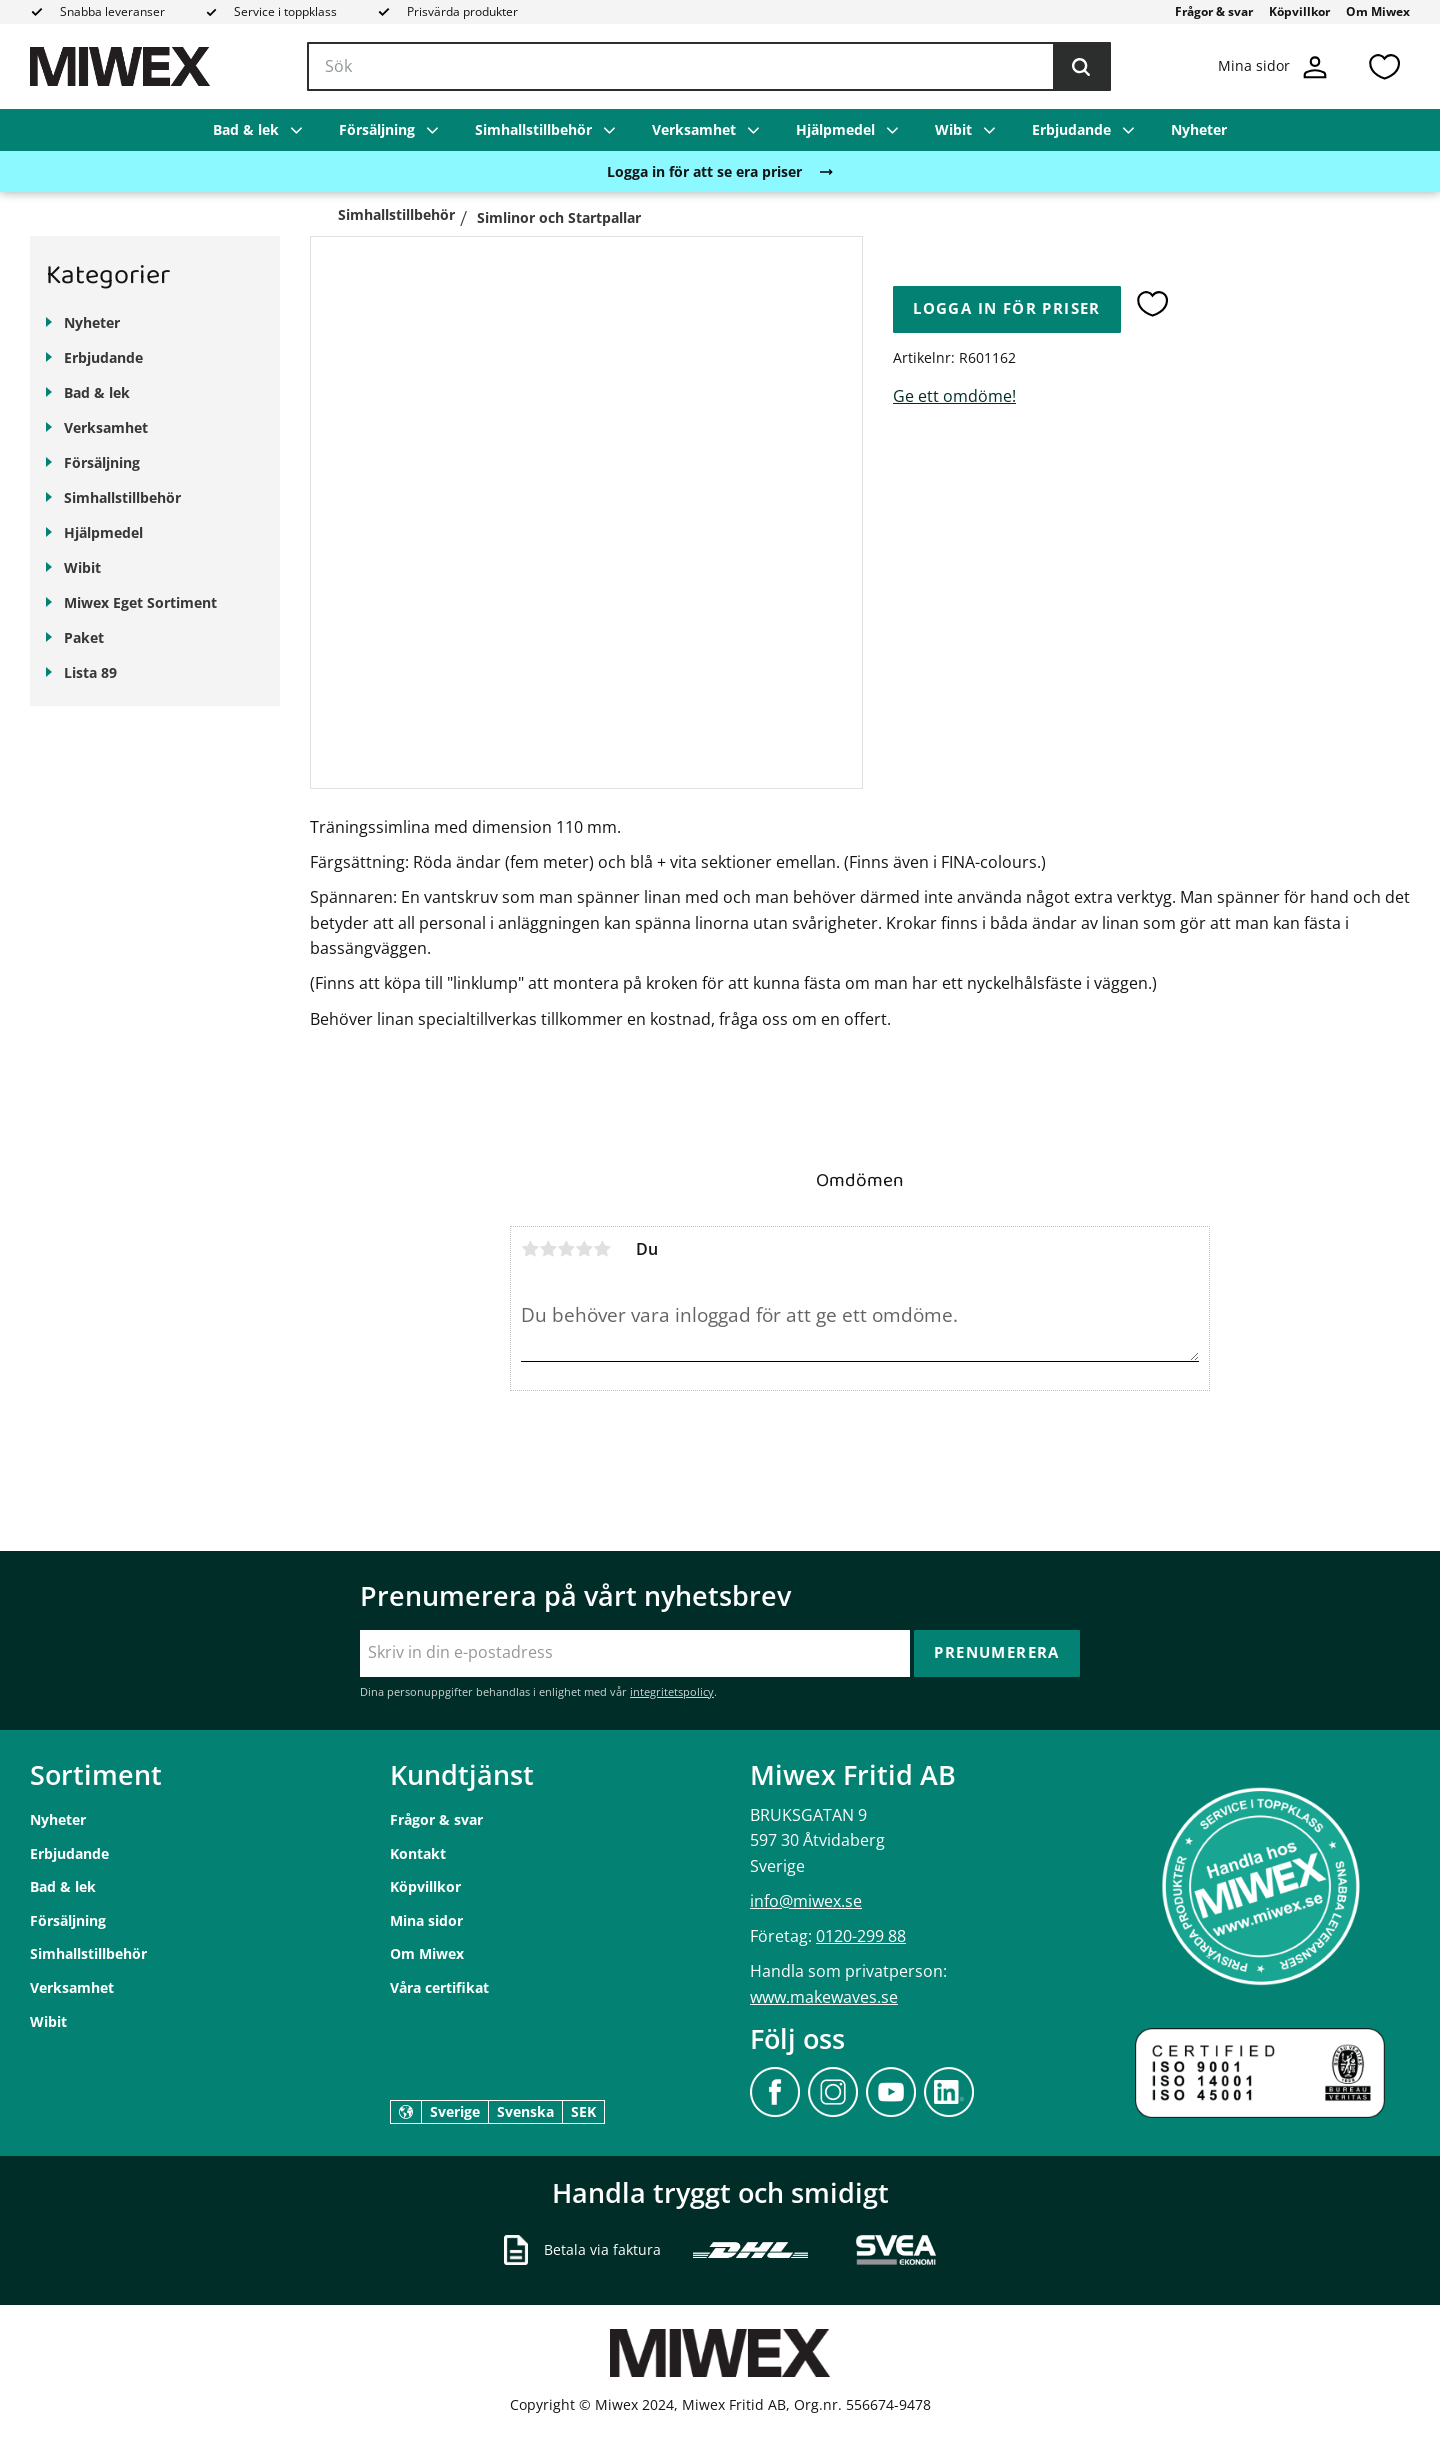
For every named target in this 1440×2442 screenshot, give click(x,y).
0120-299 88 (861, 1936)
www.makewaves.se (824, 1997)
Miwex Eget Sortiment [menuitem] (140, 602)
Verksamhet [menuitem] (694, 129)
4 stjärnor (584, 1249)
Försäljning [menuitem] (377, 129)
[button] (1384, 66)
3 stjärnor (566, 1249)
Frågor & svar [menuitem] (1214, 11)
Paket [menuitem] (84, 637)
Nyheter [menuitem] (1199, 129)
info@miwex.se (806, 1901)
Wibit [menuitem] (953, 129)
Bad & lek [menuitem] (246, 129)
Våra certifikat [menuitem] (439, 1987)
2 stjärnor (548, 1249)
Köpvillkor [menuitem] (1299, 11)
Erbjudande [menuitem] (1071, 129)
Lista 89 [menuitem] (90, 672)
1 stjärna (530, 1249)
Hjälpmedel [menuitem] (835, 129)
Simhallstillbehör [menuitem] (533, 129)
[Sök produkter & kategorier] (709, 67)
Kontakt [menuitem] (418, 1853)
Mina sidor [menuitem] (426, 1920)
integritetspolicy (672, 1691)
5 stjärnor (602, 1249)
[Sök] (1081, 67)
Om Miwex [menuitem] (1378, 11)
